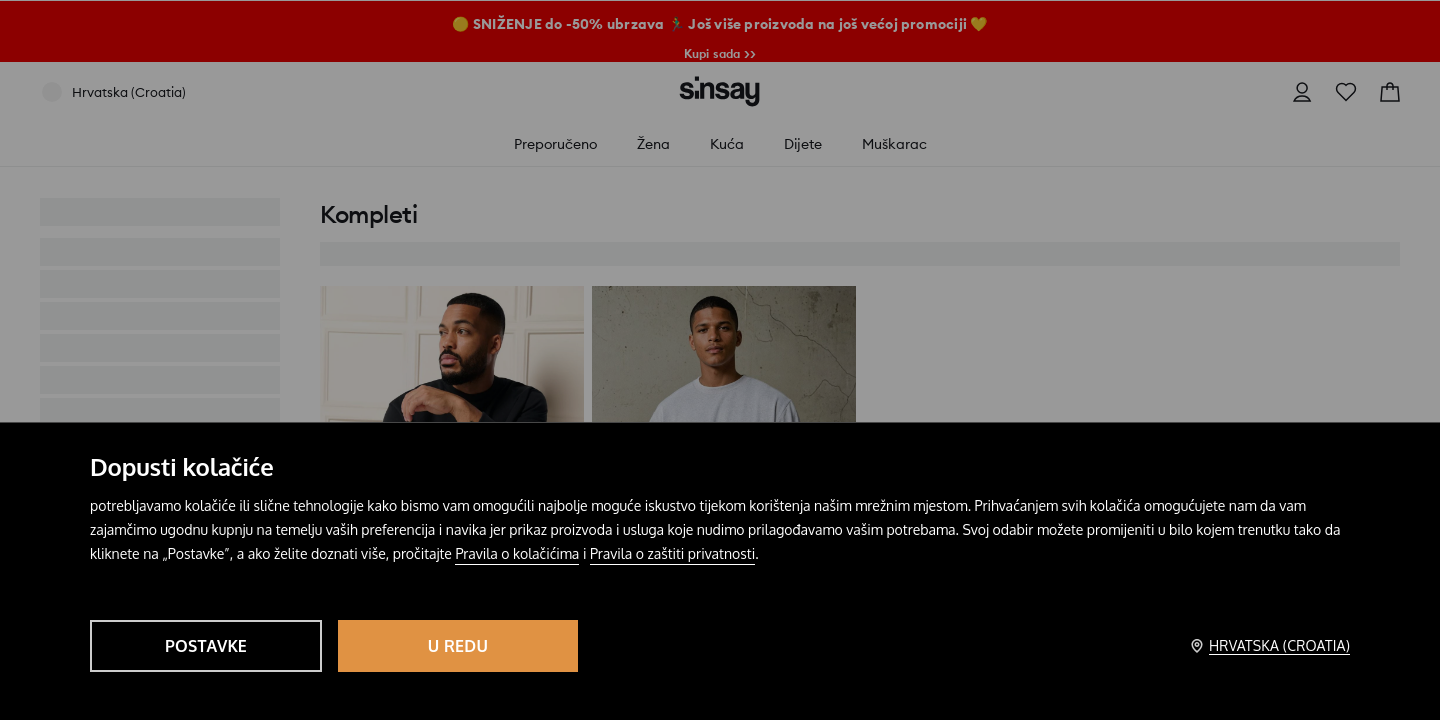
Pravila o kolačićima (517, 553)
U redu (458, 646)
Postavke (206, 646)
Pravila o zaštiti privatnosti (672, 553)
